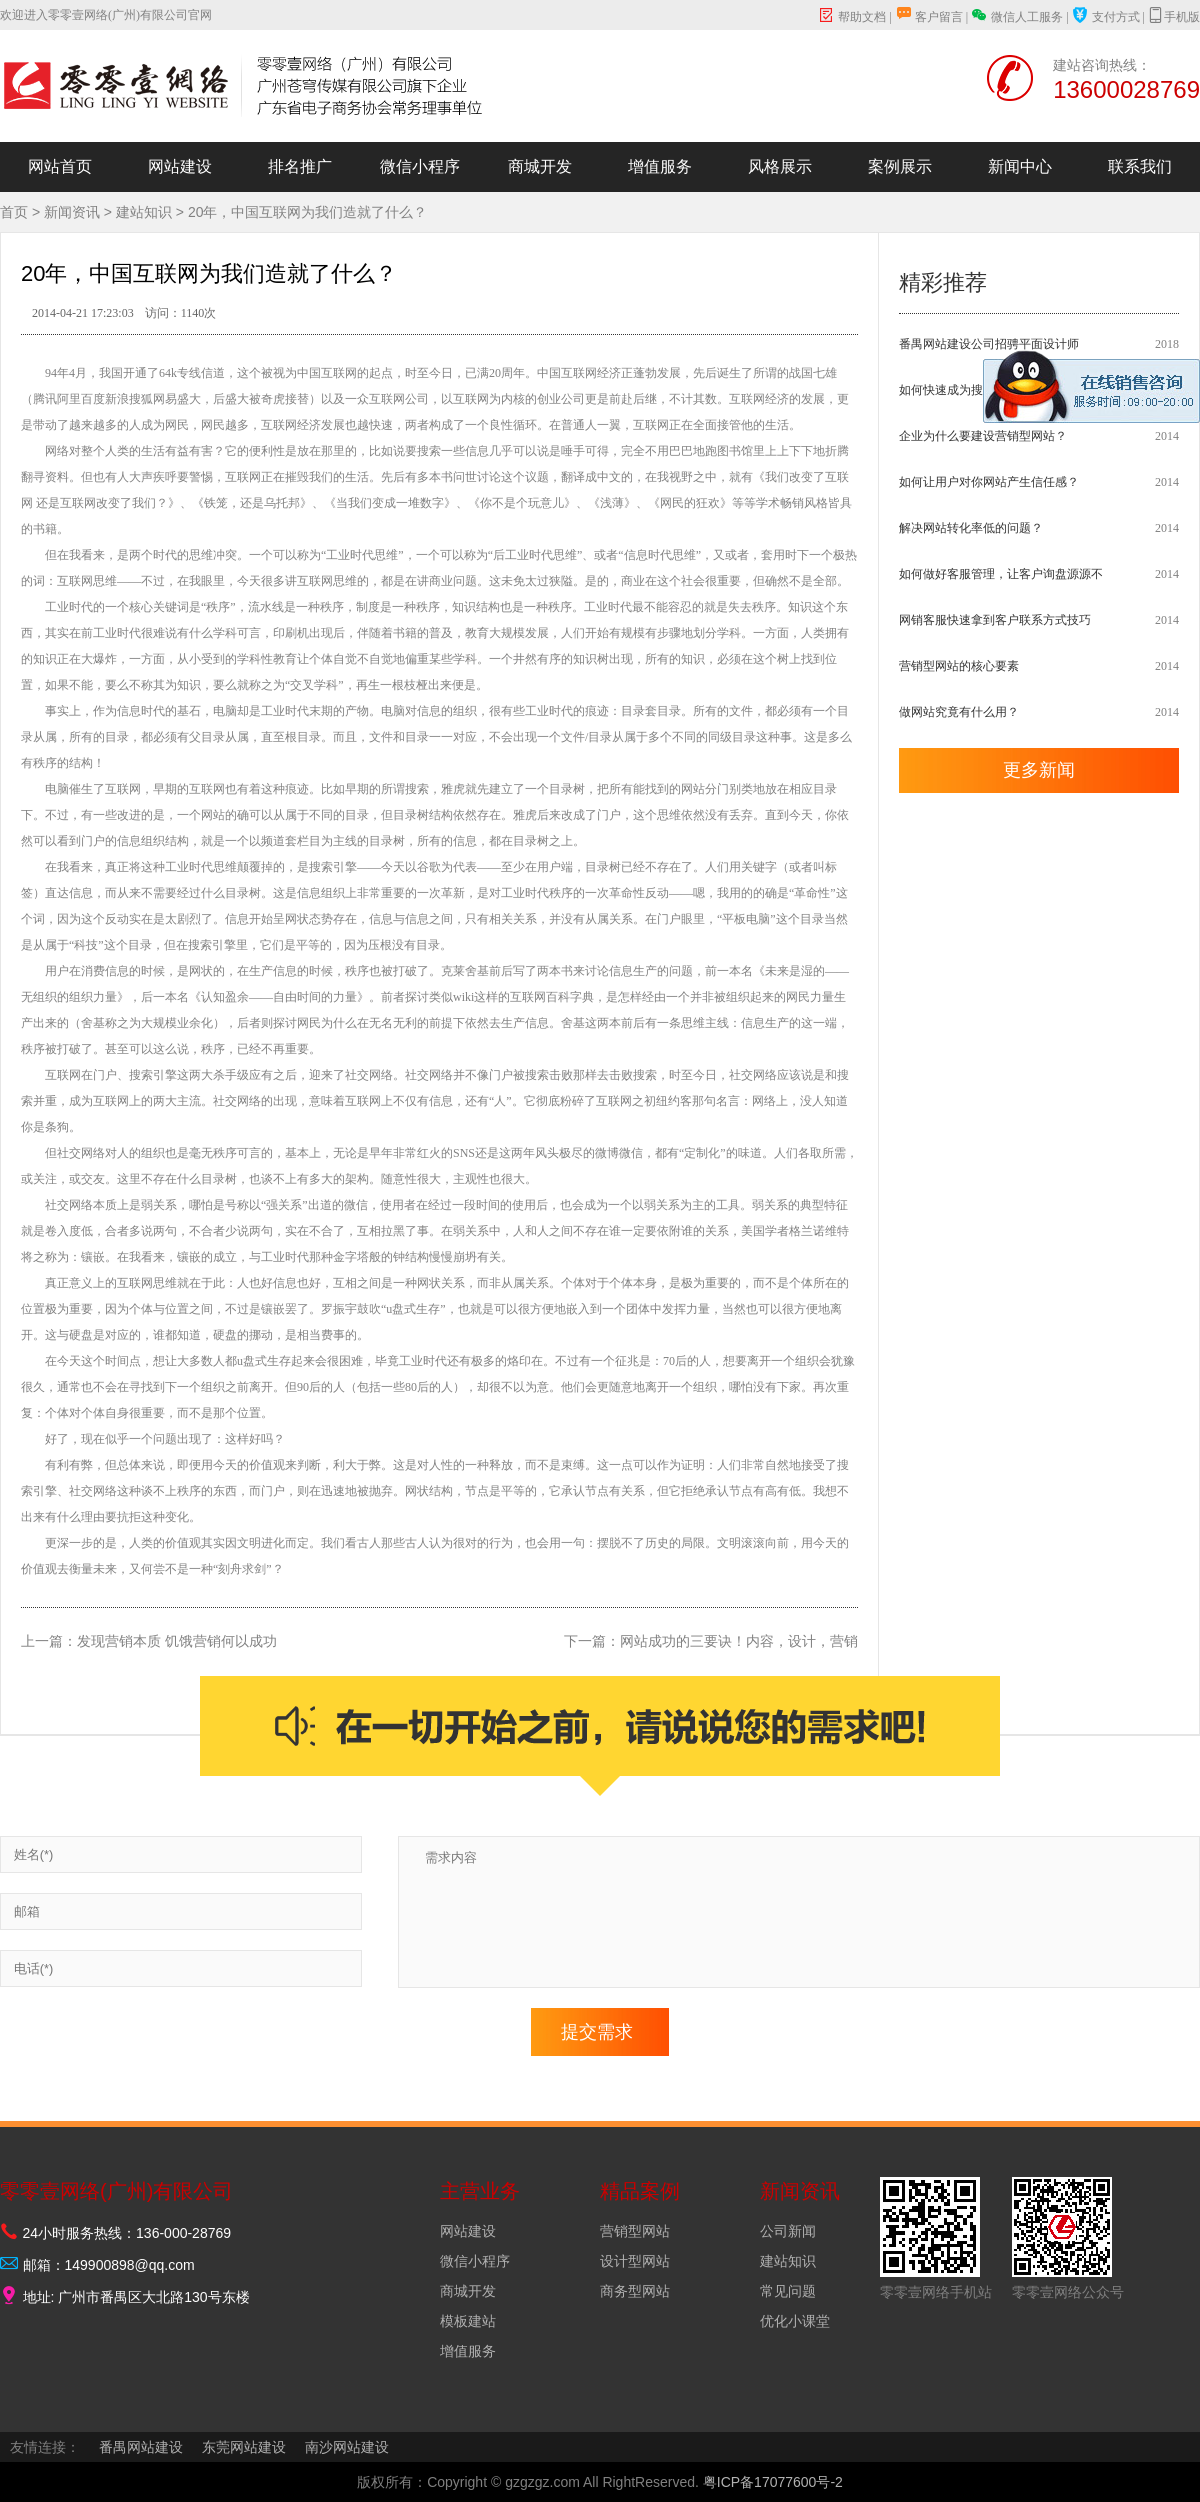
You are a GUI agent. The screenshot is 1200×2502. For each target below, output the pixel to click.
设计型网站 (635, 2261)
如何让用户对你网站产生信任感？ (989, 482)
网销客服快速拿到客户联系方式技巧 (995, 620)
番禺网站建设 (141, 2447)
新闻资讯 (72, 212)
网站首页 (60, 166)
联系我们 (1140, 166)
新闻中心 (1020, 166)
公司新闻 (788, 2231)
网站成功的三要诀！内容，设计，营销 (739, 1641)
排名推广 (300, 166)
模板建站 (468, 2321)
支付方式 (1106, 17)
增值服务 (660, 166)
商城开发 (540, 166)
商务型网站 (635, 2291)
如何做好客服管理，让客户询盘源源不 (1001, 574)
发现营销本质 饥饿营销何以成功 (177, 1641)
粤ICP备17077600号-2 (773, 2482)
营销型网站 (635, 2231)
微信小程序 (420, 166)
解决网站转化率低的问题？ (971, 528)
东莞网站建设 (244, 2447)
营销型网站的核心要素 (959, 666)
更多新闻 (1039, 770)
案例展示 (900, 166)
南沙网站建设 (347, 2447)
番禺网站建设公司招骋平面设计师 (989, 344)
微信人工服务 (1017, 15)
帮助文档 (852, 17)
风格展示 (780, 166)
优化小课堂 (795, 2321)
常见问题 (788, 2291)
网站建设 (180, 166)
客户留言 (929, 17)
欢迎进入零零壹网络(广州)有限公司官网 (106, 15)
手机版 (1174, 15)
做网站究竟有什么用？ (959, 712)
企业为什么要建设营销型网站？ (983, 436)
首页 (14, 212)
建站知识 (144, 212)
